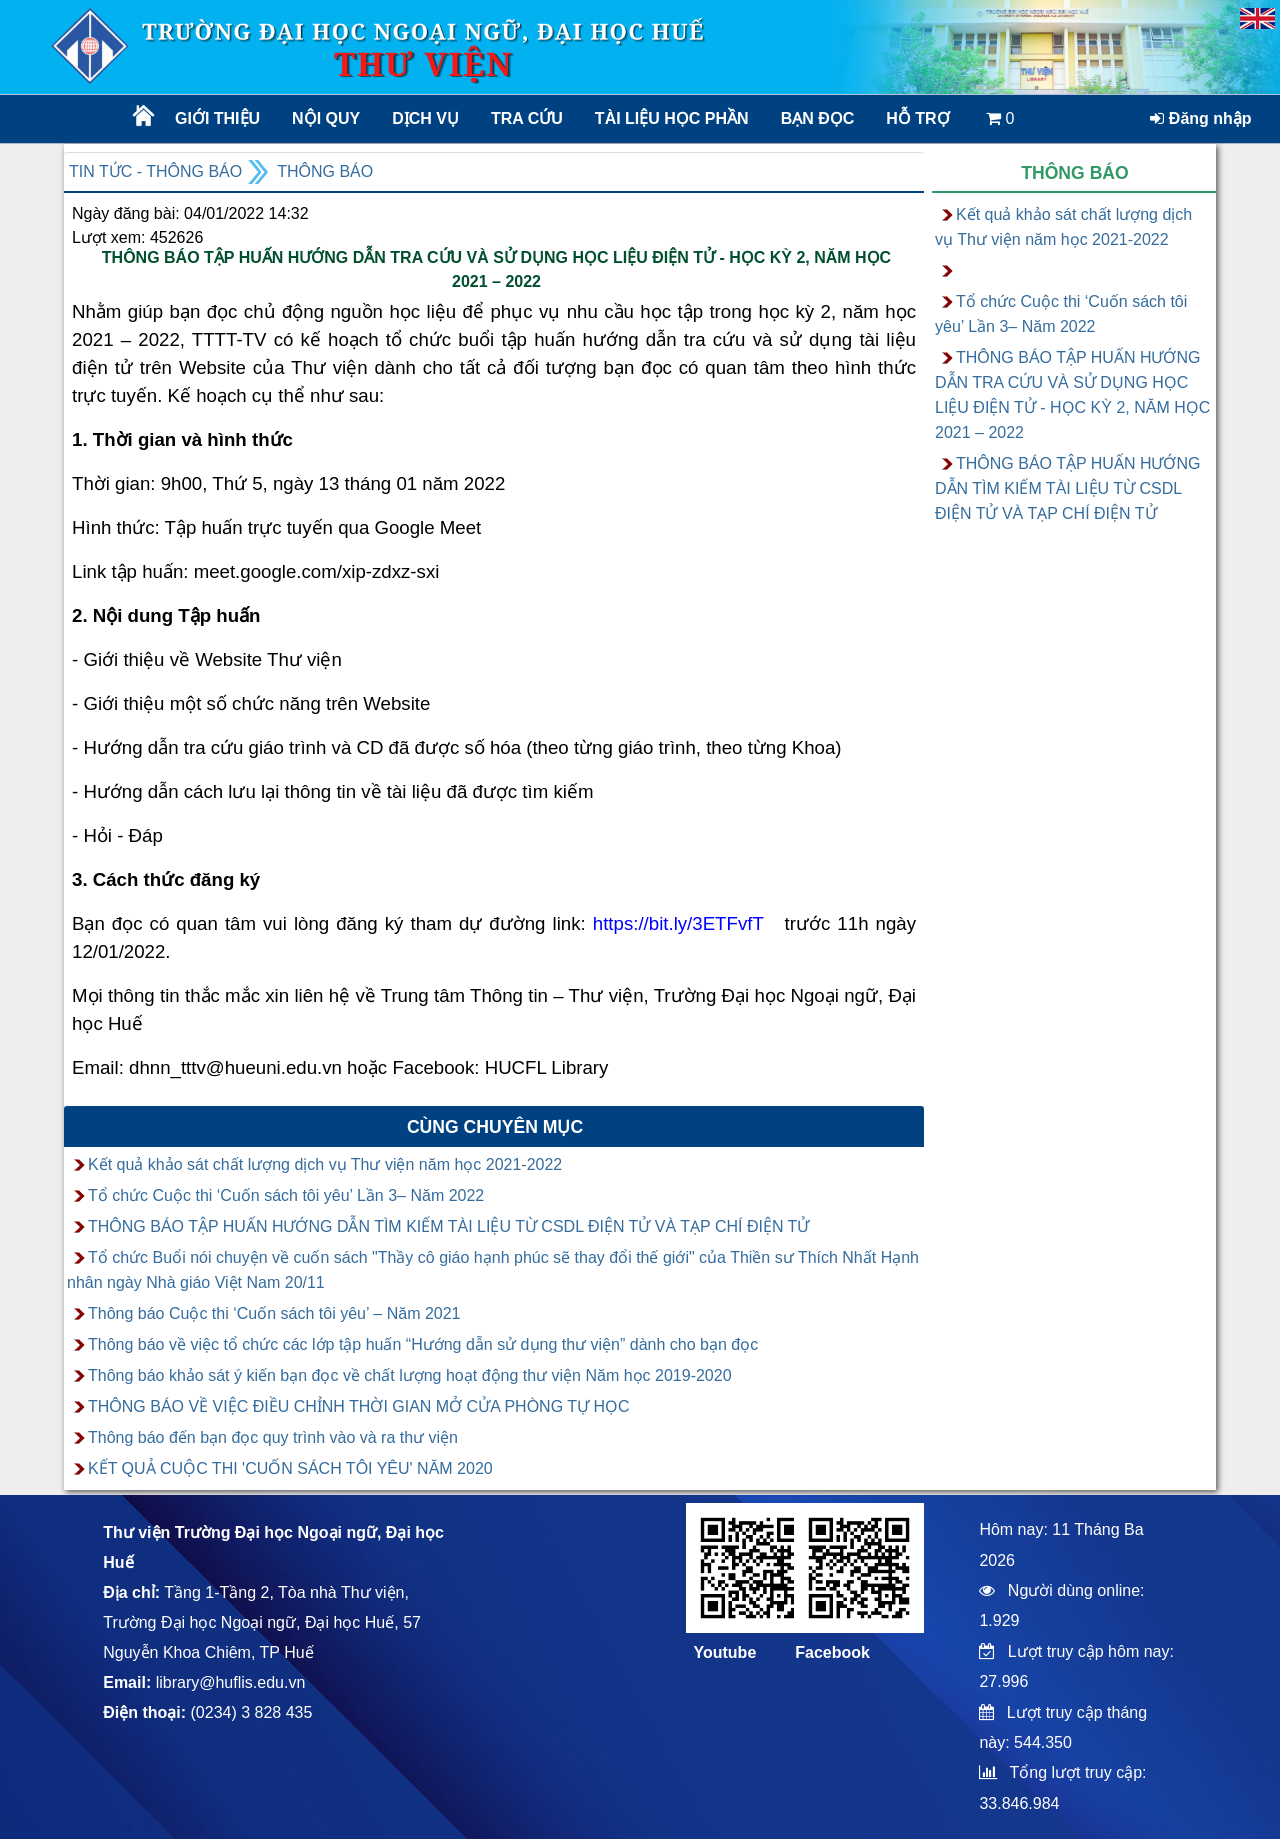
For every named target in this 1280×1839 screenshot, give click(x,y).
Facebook (832, 1652)
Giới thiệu (217, 118)
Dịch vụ (425, 118)
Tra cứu (527, 118)
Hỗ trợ (917, 118)
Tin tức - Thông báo (155, 171)
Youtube (724, 1652)
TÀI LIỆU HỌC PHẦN (670, 118)
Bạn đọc (818, 118)
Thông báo (325, 171)
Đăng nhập (1200, 118)
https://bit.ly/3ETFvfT (678, 923)
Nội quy (326, 118)
